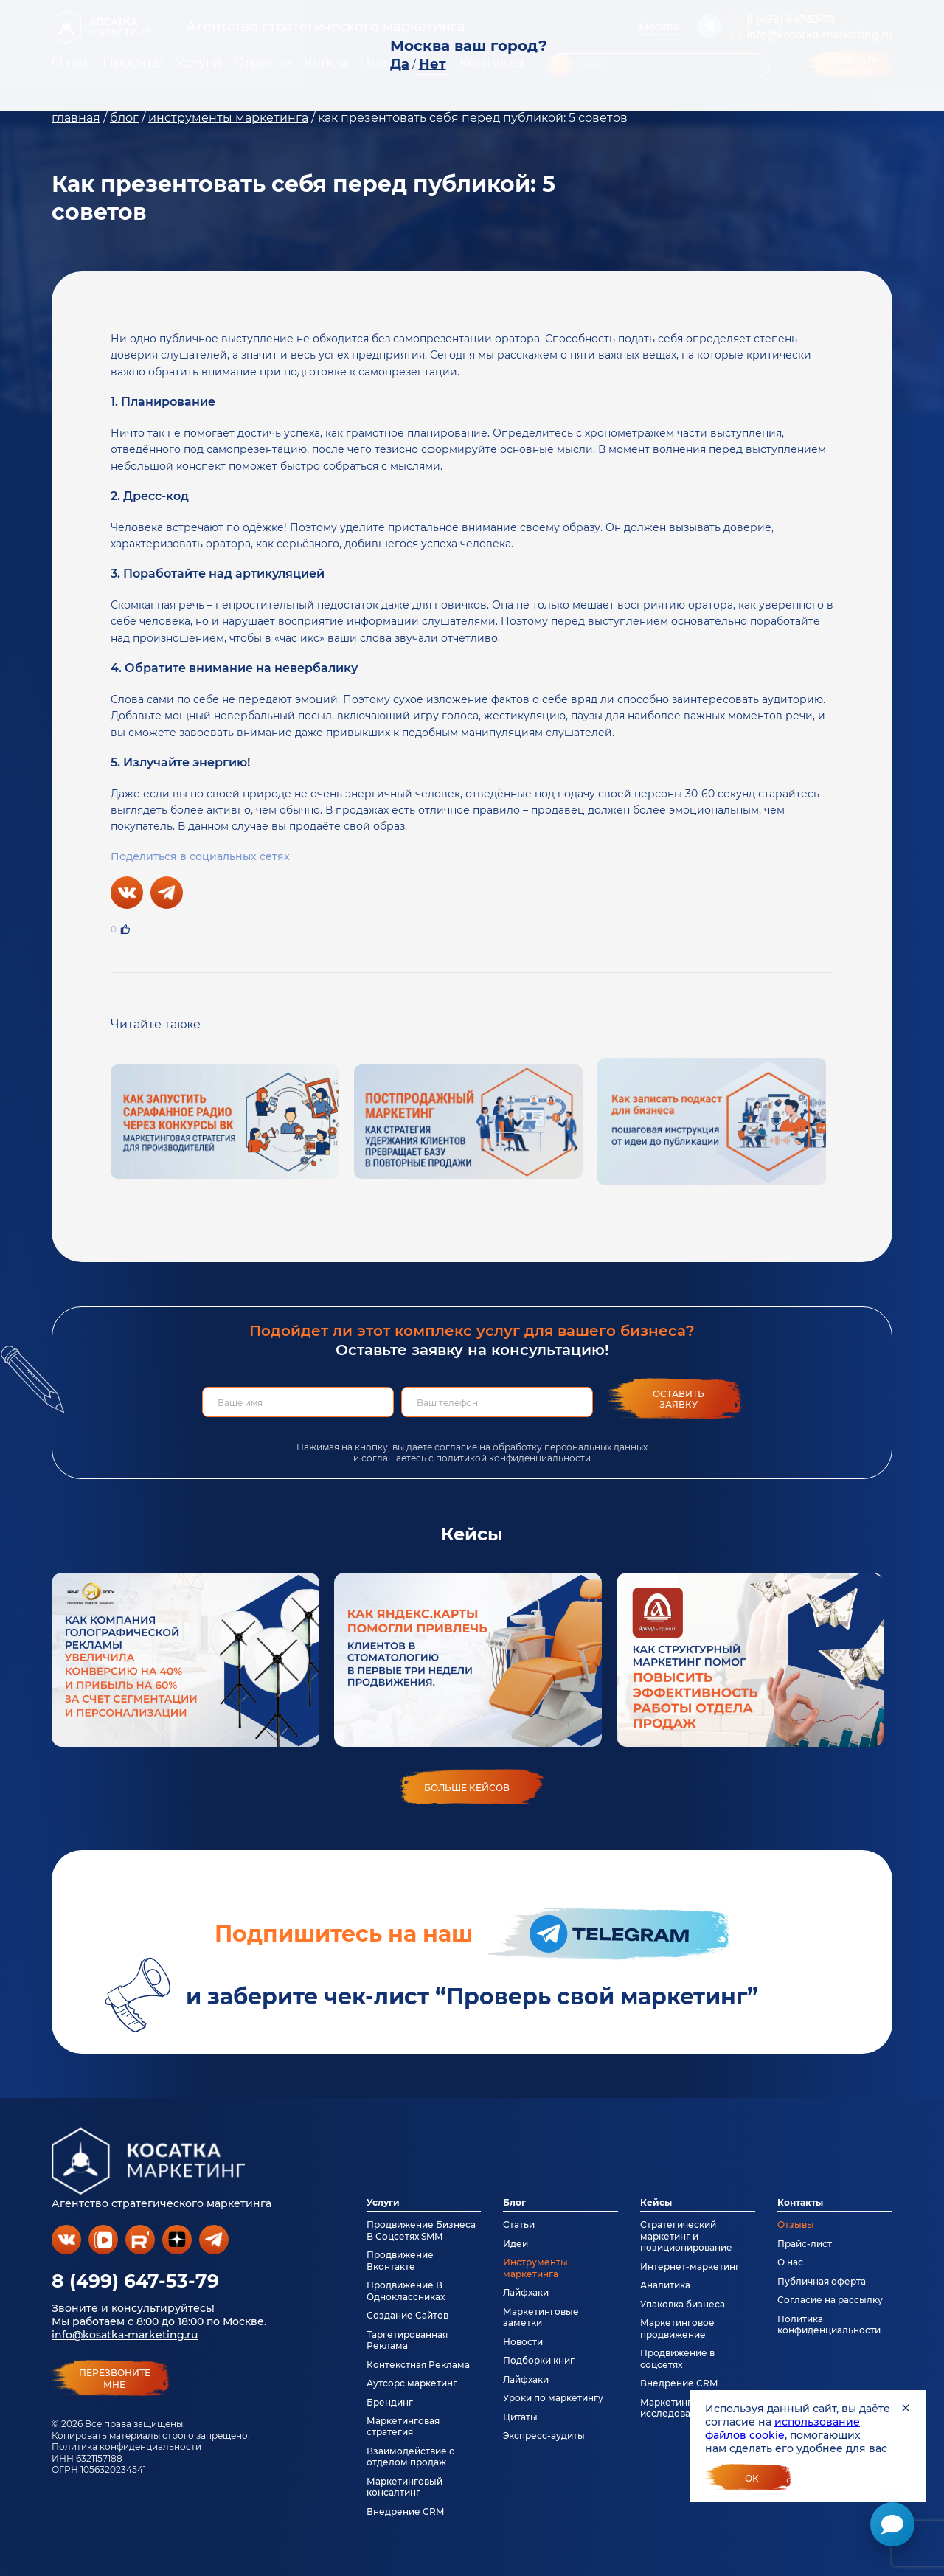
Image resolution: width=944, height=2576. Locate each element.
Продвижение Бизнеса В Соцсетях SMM (421, 2230)
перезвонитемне (114, 2379)
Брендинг (390, 2402)
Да (399, 64)
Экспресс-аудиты (544, 2435)
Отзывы (795, 2224)
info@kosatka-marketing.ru (125, 2334)
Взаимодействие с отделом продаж (410, 2456)
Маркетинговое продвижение (677, 2328)
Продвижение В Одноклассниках (406, 2290)
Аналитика (665, 2285)
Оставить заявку (678, 1399)
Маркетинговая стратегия (403, 2426)
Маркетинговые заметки (541, 2317)
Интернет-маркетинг (690, 2266)
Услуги (383, 2202)
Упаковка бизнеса (682, 2304)
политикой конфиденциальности (513, 1458)
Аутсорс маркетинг (412, 2383)
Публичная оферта (821, 2281)
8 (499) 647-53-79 (135, 2281)
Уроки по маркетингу (553, 2397)
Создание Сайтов (407, 2315)
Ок (752, 2478)
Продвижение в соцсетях (677, 2358)
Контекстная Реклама (418, 2364)
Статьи (519, 2224)
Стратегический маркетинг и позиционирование (686, 2236)
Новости (523, 2341)
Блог (514, 2202)
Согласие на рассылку (830, 2299)
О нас (790, 2262)
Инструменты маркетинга (535, 2268)
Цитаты (520, 2417)
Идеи (515, 2243)
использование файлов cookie (782, 2428)
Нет (432, 64)
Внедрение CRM (405, 2511)
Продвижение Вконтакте (400, 2260)
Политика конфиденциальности (126, 2446)
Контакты (800, 2202)
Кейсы (656, 2202)
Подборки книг (539, 2360)
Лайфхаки (526, 2292)
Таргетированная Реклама (407, 2340)
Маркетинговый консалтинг (404, 2487)
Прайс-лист (804, 2243)
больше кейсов (467, 1787)
